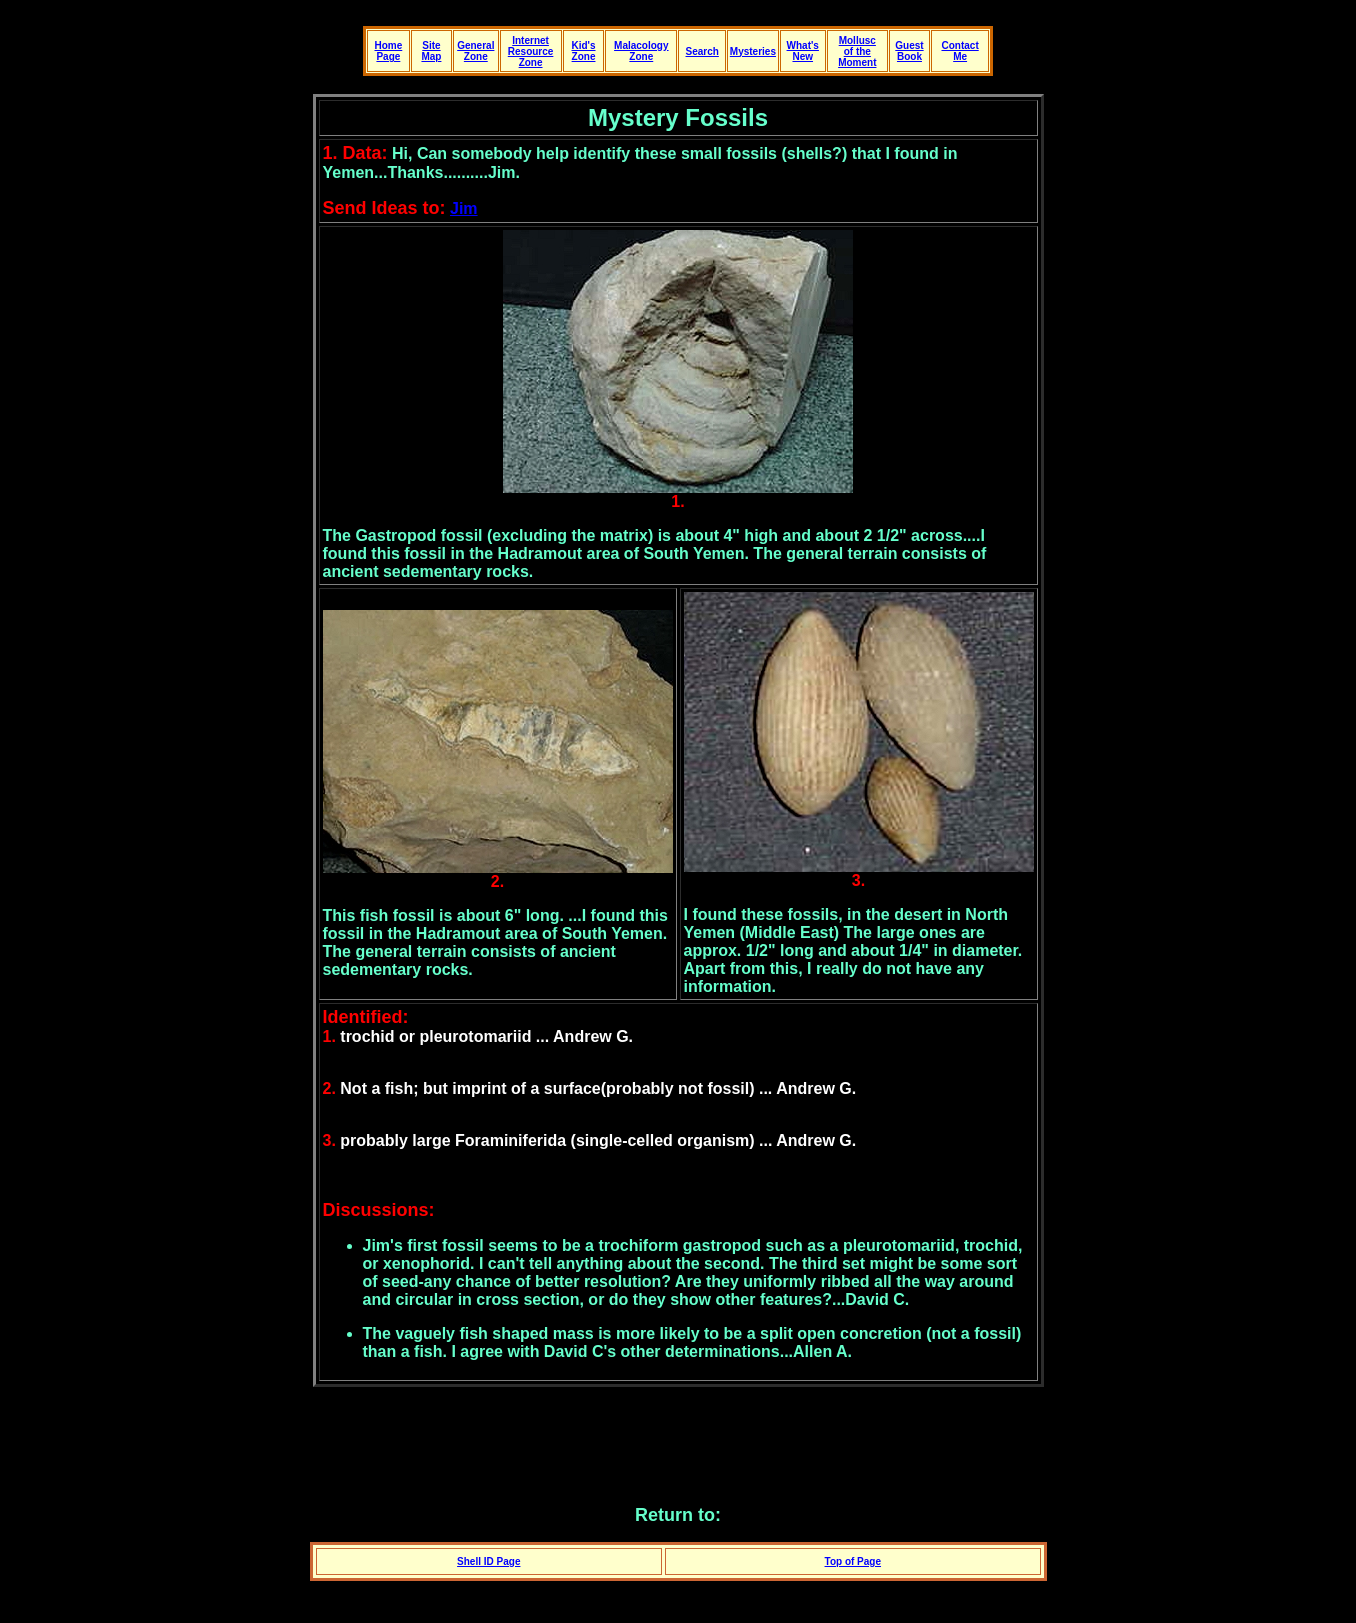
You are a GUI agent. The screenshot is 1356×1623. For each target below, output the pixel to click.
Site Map (431, 51)
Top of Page (853, 1561)
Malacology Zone (641, 51)
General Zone (475, 51)
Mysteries (753, 51)
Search (702, 51)
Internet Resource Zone (531, 51)
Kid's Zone (583, 51)
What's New (803, 51)
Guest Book (909, 51)
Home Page (388, 51)
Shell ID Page (488, 1561)
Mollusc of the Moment (857, 51)
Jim (464, 208)
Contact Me (959, 51)
